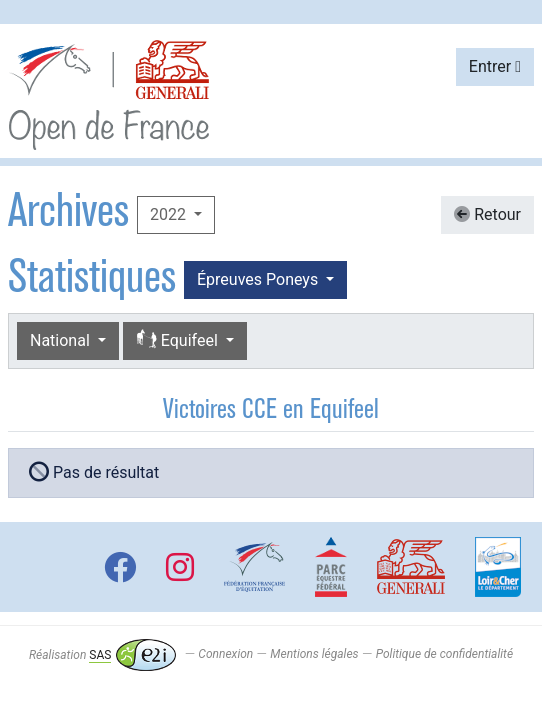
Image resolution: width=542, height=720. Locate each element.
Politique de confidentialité (444, 655)
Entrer (495, 66)
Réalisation (102, 655)
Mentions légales (314, 655)
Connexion (225, 655)
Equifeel (179, 340)
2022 (170, 214)
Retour (487, 214)
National (62, 340)
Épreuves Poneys (259, 279)
